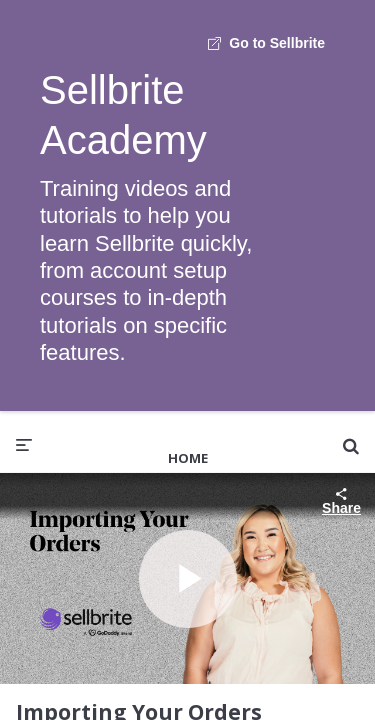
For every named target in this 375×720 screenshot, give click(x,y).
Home (188, 458)
